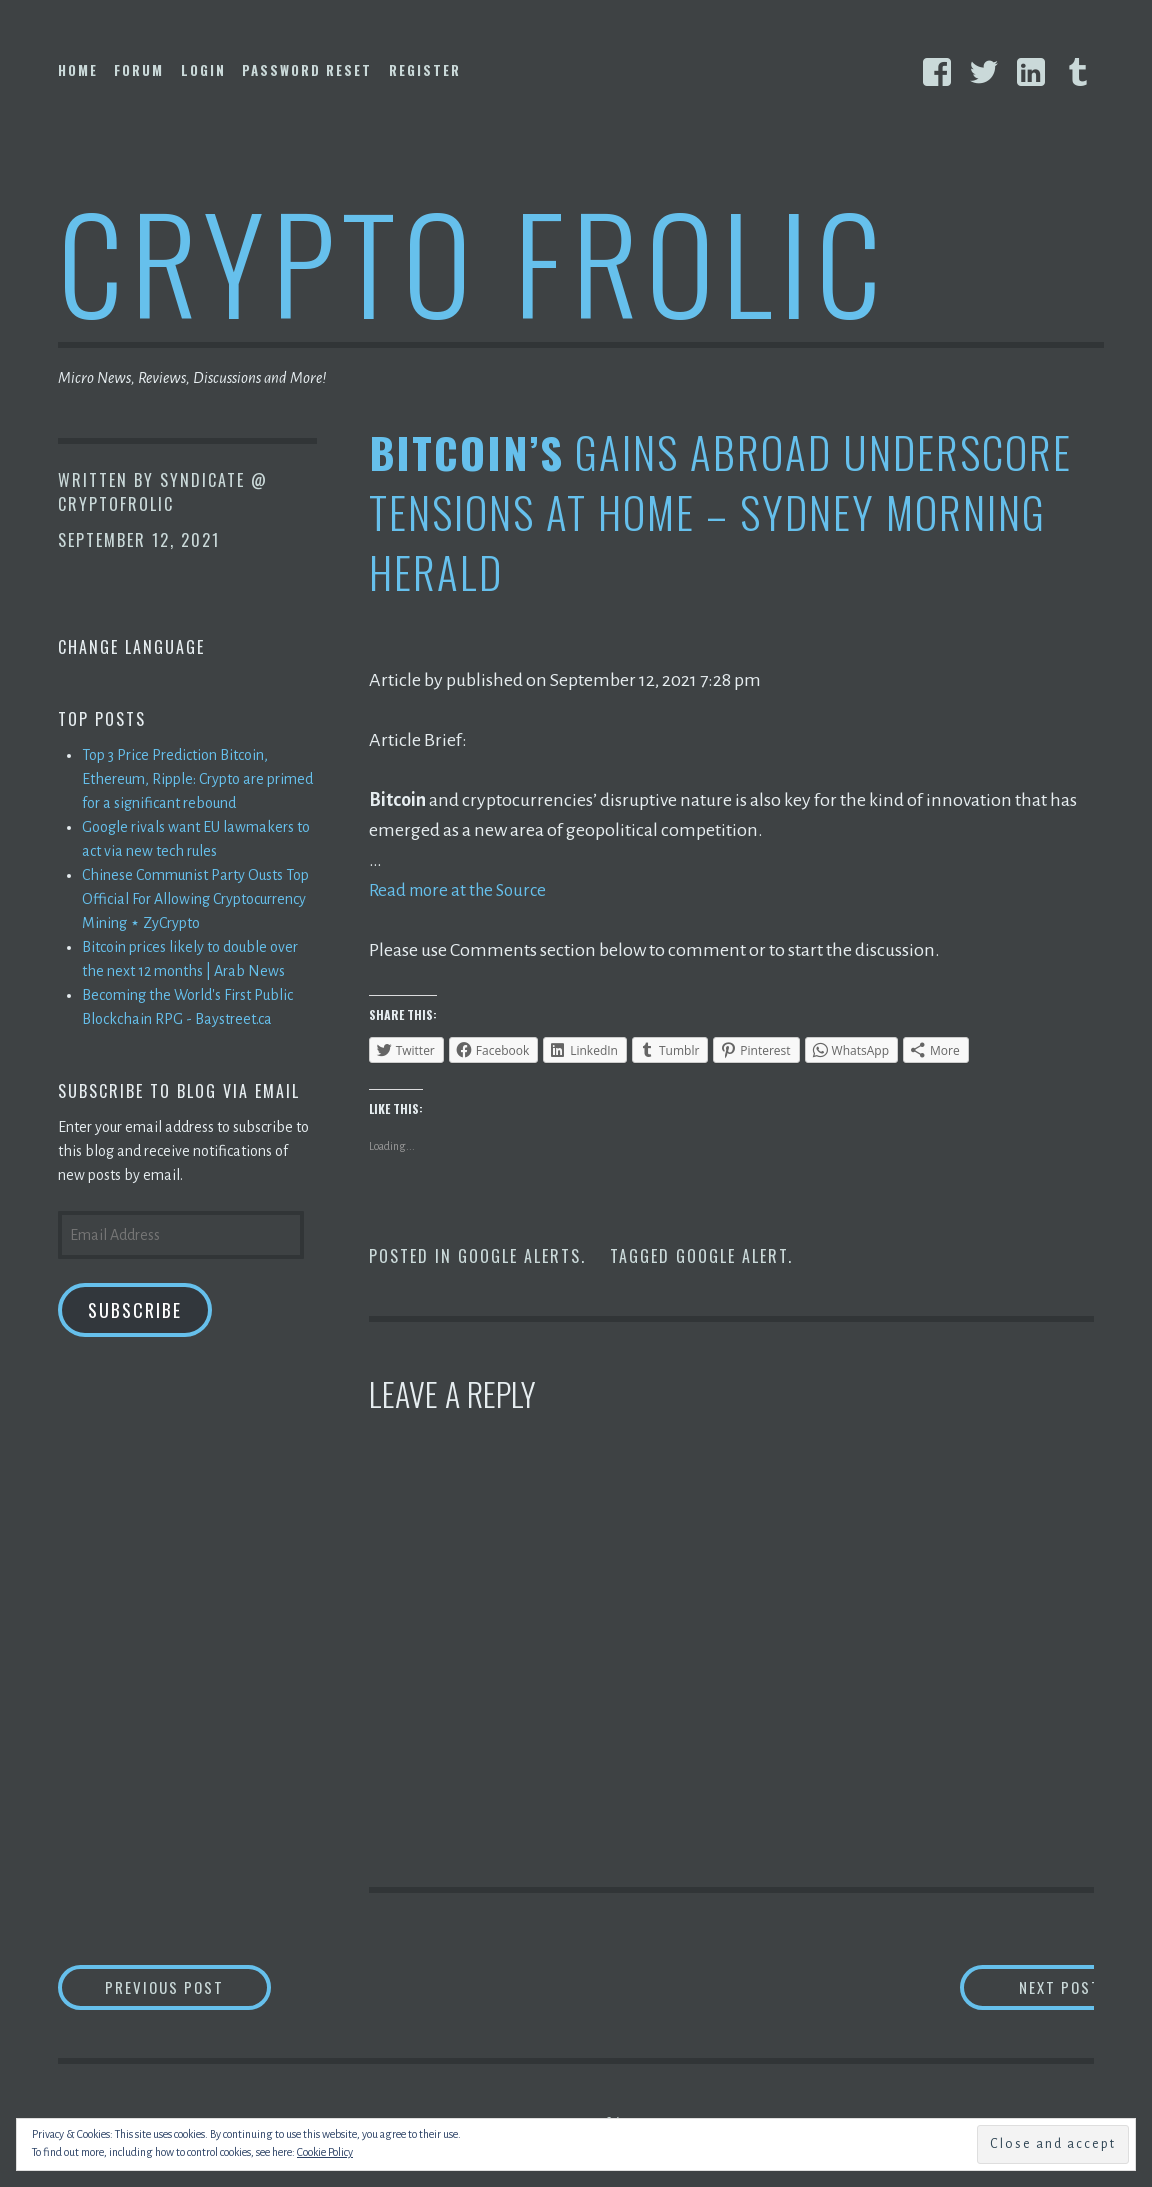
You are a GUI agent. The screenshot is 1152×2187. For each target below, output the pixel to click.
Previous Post (203, 1988)
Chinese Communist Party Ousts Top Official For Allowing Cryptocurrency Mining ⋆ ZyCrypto (195, 899)
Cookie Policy (325, 2152)
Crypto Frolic (473, 260)
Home (78, 70)
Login (203, 70)
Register (425, 70)
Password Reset (307, 70)
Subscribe (135, 1310)
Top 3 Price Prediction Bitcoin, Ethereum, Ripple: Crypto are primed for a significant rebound (197, 779)
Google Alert (732, 1256)
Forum (139, 70)
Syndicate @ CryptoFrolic (163, 492)
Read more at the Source (462, 890)
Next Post (1014, 1988)
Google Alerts (519, 1256)
